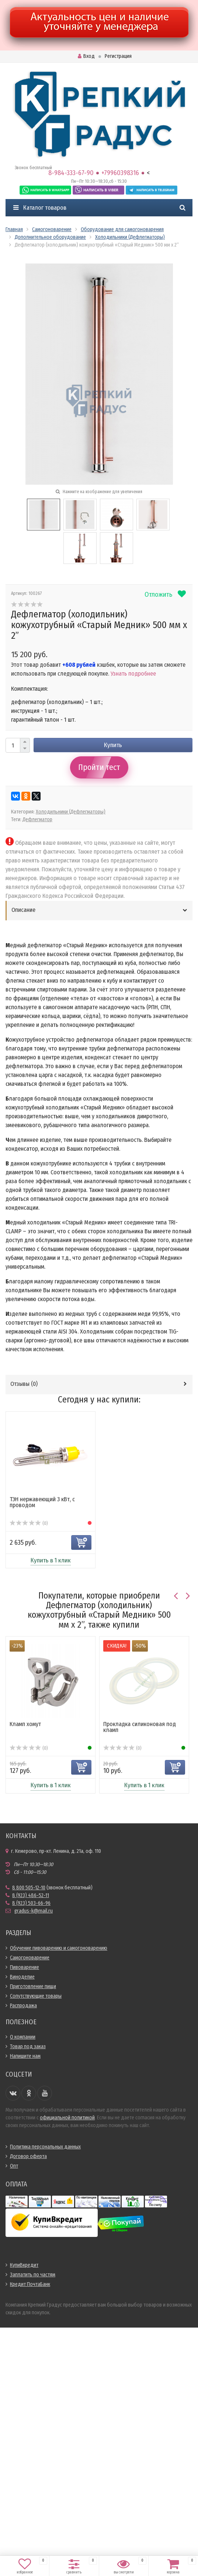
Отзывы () (24, 1383)
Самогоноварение (29, 1958)
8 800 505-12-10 (28, 1888)
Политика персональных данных (45, 2147)
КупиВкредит (24, 2265)
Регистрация (118, 56)
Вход (86, 56)
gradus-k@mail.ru (33, 1911)
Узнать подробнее (133, 673)
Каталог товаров (39, 208)
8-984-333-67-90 (71, 173)
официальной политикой (67, 2118)
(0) (29, 1523)
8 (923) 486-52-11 (30, 1895)
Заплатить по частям (32, 2275)
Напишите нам (25, 2056)
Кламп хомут (25, 1724)
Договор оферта (28, 2156)
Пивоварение (24, 1967)
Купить (113, 745)
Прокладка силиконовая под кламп (139, 1727)
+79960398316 (120, 173)
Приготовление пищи (33, 1986)
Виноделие (22, 1977)
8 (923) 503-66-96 (31, 1903)
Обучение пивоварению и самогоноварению (58, 1948)
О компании (22, 2037)
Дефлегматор (37, 819)
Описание (23, 909)
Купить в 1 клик (51, 1560)
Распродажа (23, 2005)
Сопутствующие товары (36, 1996)
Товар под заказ (28, 2046)
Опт (14, 2166)
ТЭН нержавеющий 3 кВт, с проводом (42, 1502)
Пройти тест (99, 767)
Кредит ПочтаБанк (30, 2284)
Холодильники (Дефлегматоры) (70, 812)
